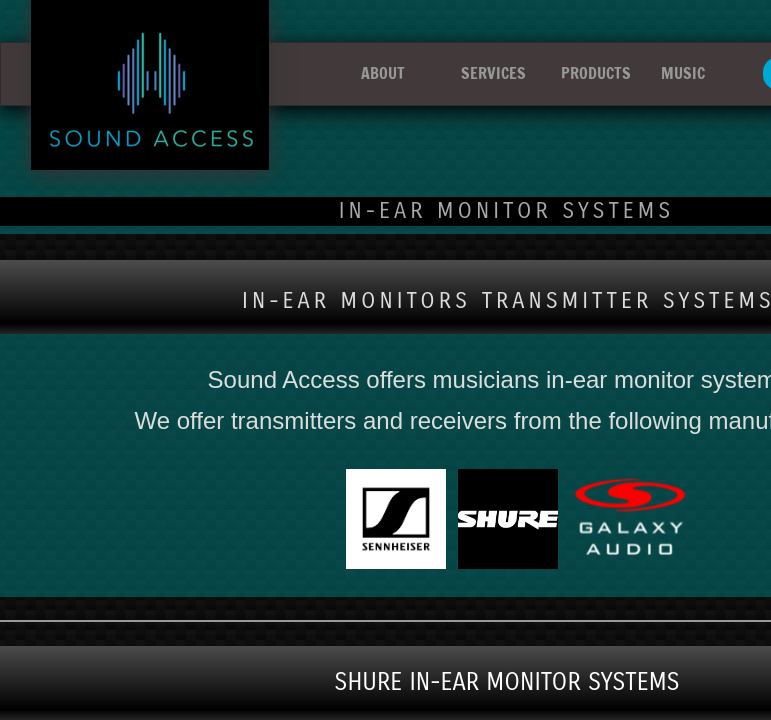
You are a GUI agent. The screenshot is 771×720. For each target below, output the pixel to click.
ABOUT (383, 73)
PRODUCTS (596, 73)
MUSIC (683, 73)
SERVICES (493, 73)
